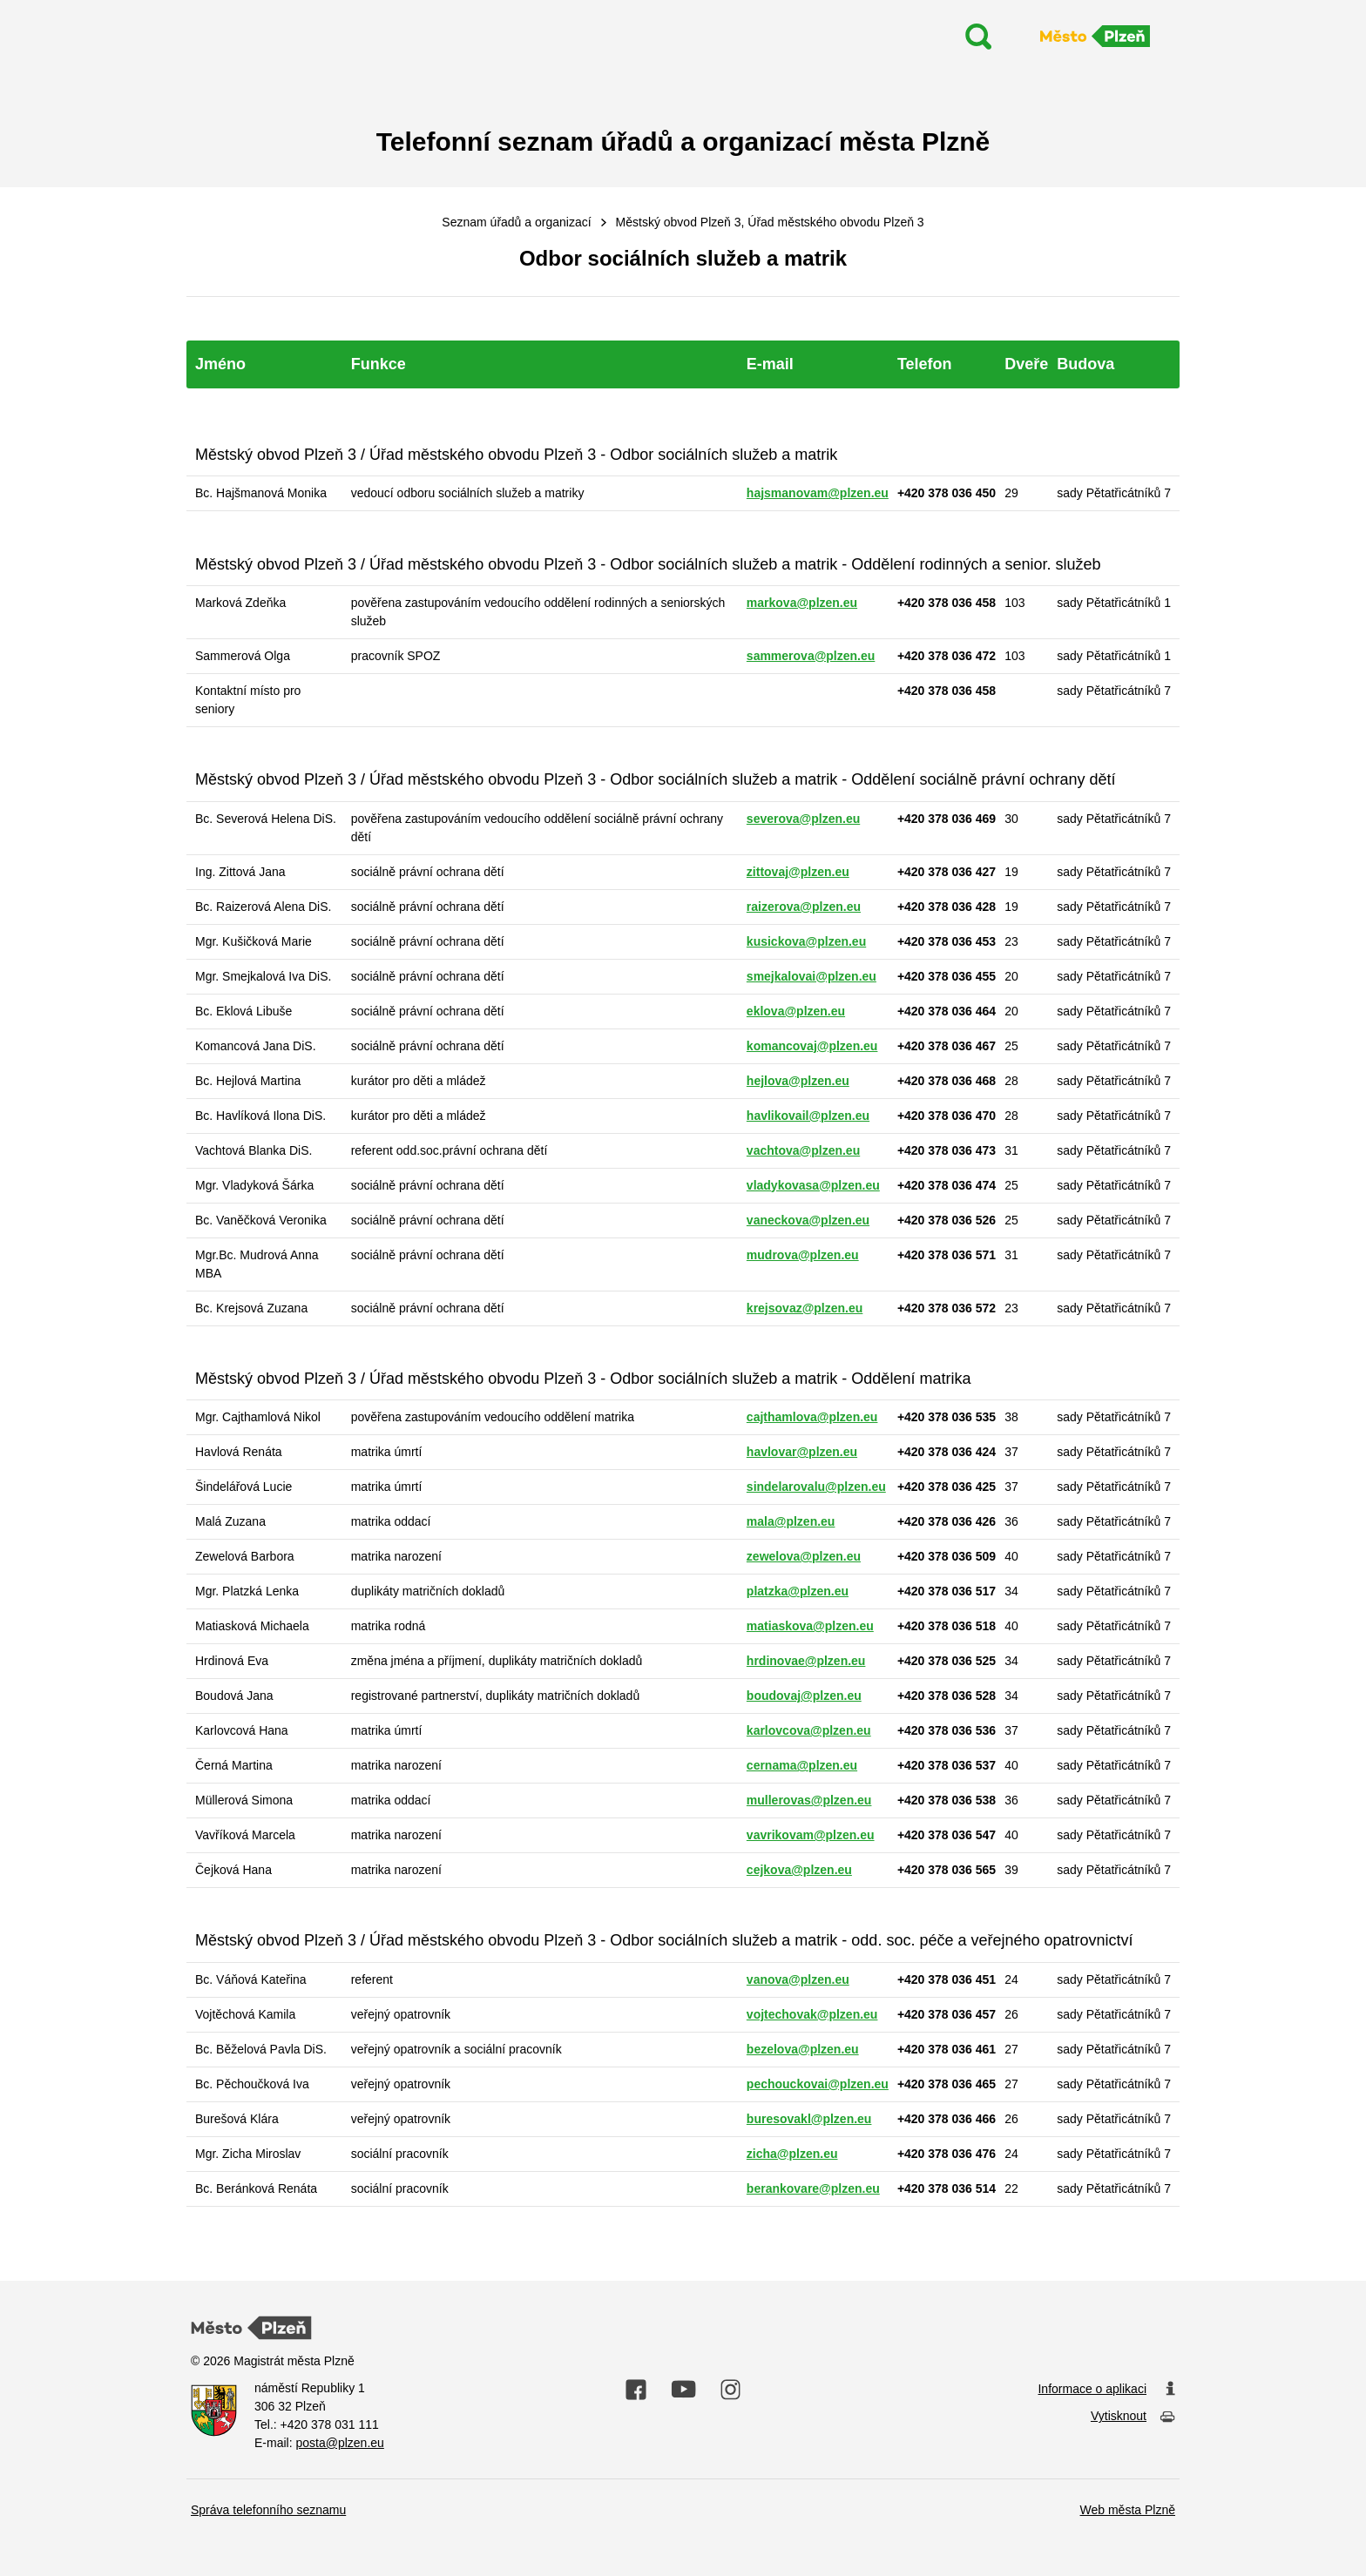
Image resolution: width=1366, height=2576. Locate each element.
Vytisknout (1133, 2417)
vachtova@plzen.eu (803, 1150)
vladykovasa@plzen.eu (813, 1185)
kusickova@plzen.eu (806, 941)
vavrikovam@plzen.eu (811, 1835)
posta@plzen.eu (339, 2443)
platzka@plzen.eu (798, 1591)
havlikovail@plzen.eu (808, 1116)
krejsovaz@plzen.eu (804, 1308)
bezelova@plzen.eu (803, 2049)
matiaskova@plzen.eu (810, 1626)
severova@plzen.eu (803, 819)
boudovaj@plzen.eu (804, 1696)
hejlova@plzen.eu (798, 1081)
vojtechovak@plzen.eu (812, 2014)
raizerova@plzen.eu (804, 907)
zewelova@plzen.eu (804, 1556)
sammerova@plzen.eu (811, 656)
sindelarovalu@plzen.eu (816, 1487)
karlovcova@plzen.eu (809, 1730)
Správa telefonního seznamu (268, 2510)
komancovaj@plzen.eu (812, 1046)
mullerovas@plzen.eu (809, 1800)
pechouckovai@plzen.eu (818, 2084)
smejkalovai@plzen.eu (811, 976)
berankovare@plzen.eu (813, 2188)
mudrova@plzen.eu (803, 1255)
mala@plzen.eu (791, 1521)
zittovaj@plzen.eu (798, 872)
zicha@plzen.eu (792, 2154)
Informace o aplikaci (1106, 2389)
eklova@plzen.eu (796, 1011)
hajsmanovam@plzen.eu (818, 493)
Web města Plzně (1127, 2510)
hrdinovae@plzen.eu (806, 1661)
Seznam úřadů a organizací (516, 222)
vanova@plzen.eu (798, 1979)
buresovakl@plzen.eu (809, 2119)
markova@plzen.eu (802, 603)
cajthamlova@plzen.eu (812, 1417)
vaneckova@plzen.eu (808, 1220)
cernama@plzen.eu (802, 1765)
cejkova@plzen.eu (799, 1870)
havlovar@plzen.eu (802, 1452)
